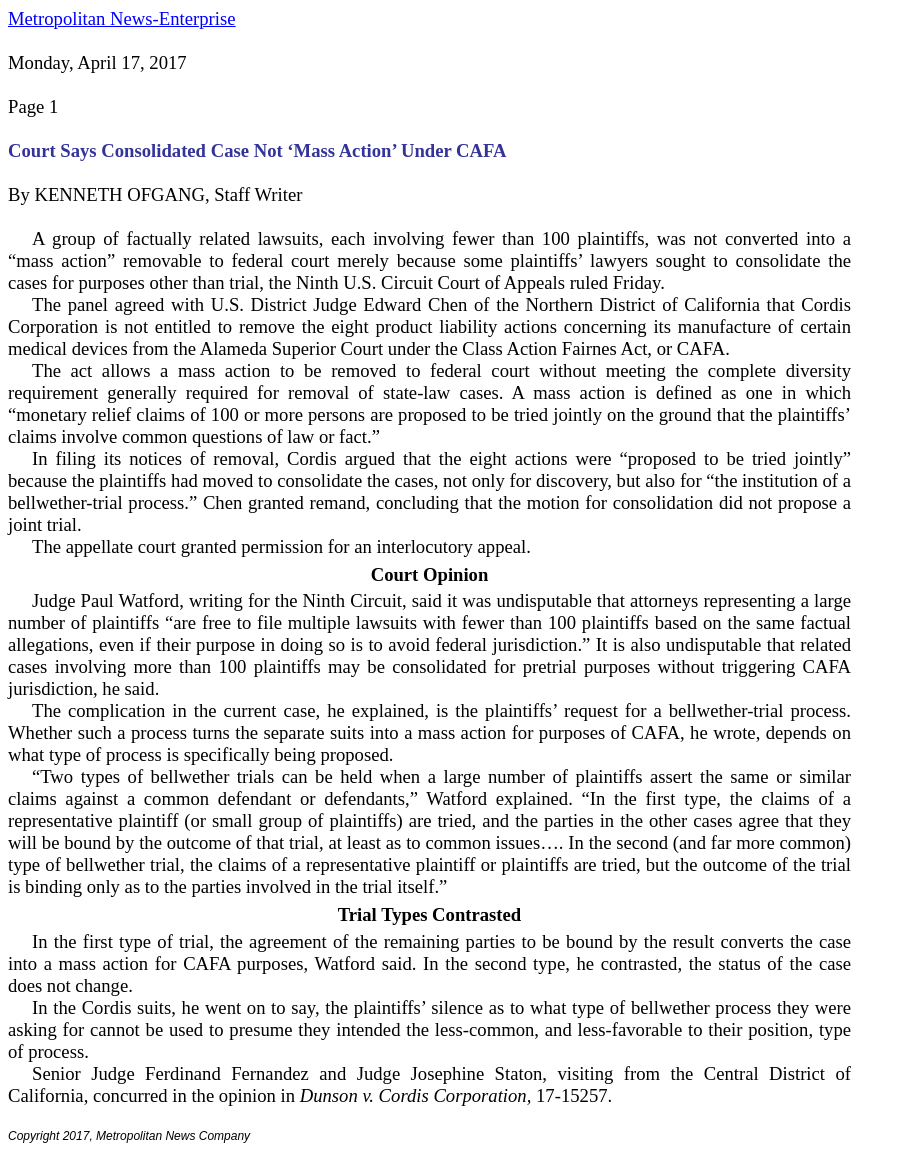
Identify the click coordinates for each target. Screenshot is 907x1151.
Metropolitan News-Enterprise (121, 18)
